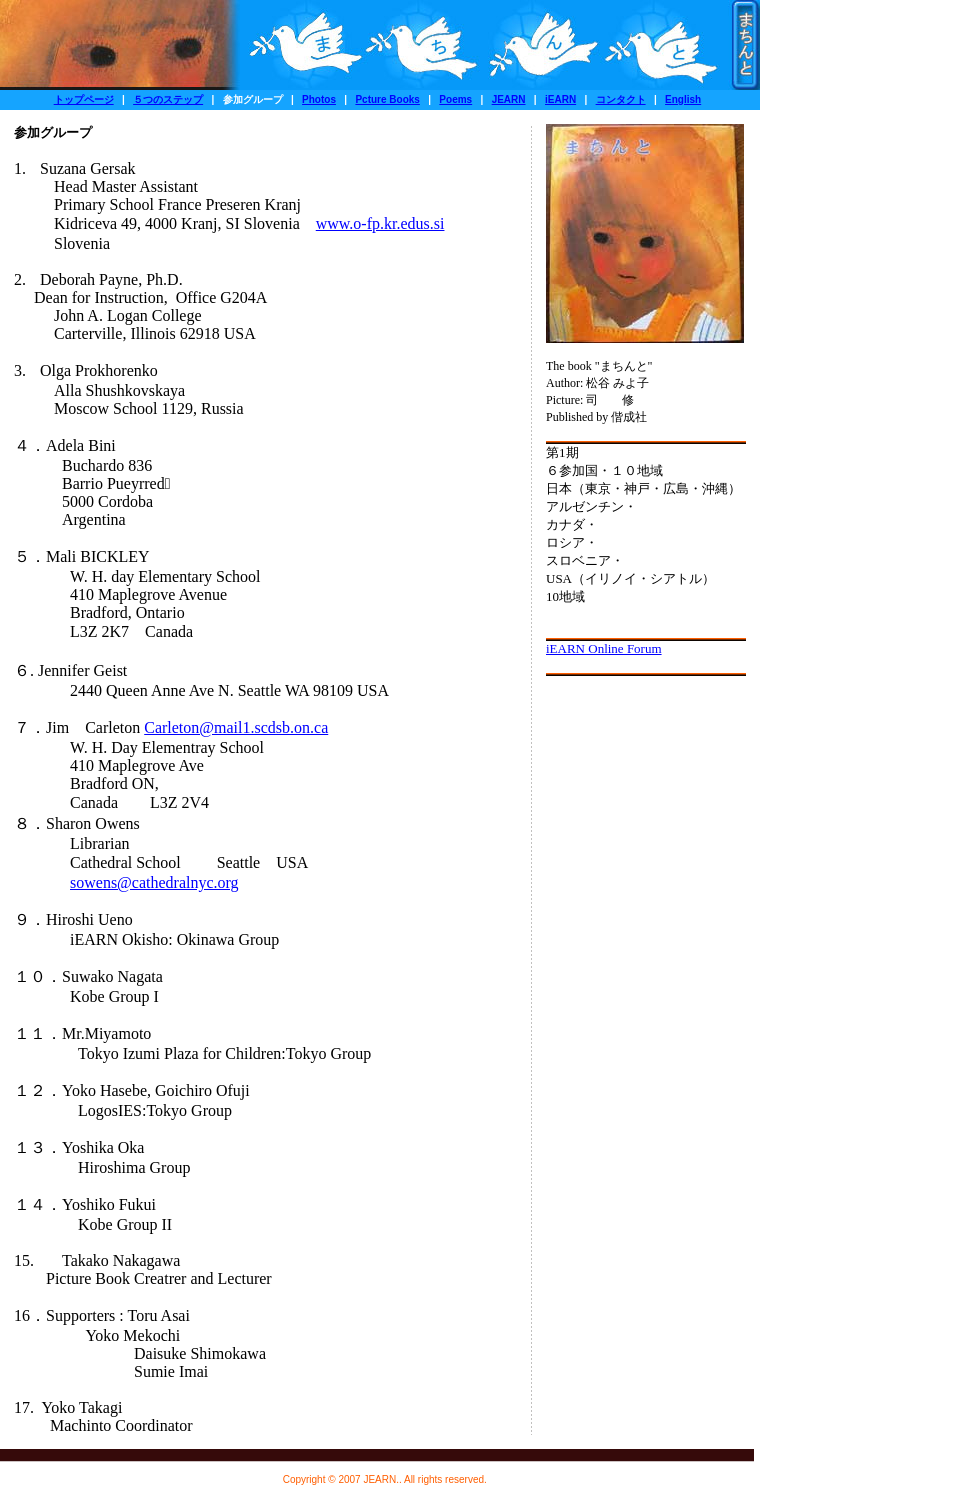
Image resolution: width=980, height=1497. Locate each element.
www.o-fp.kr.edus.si (380, 223)
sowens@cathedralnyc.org (154, 882)
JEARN (509, 99)
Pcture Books (387, 99)
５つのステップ (168, 99)
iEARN (560, 99)
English (683, 99)
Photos (319, 99)
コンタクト (621, 99)
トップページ (84, 99)
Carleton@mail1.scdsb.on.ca (236, 727)
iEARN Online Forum (604, 648)
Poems (455, 99)
